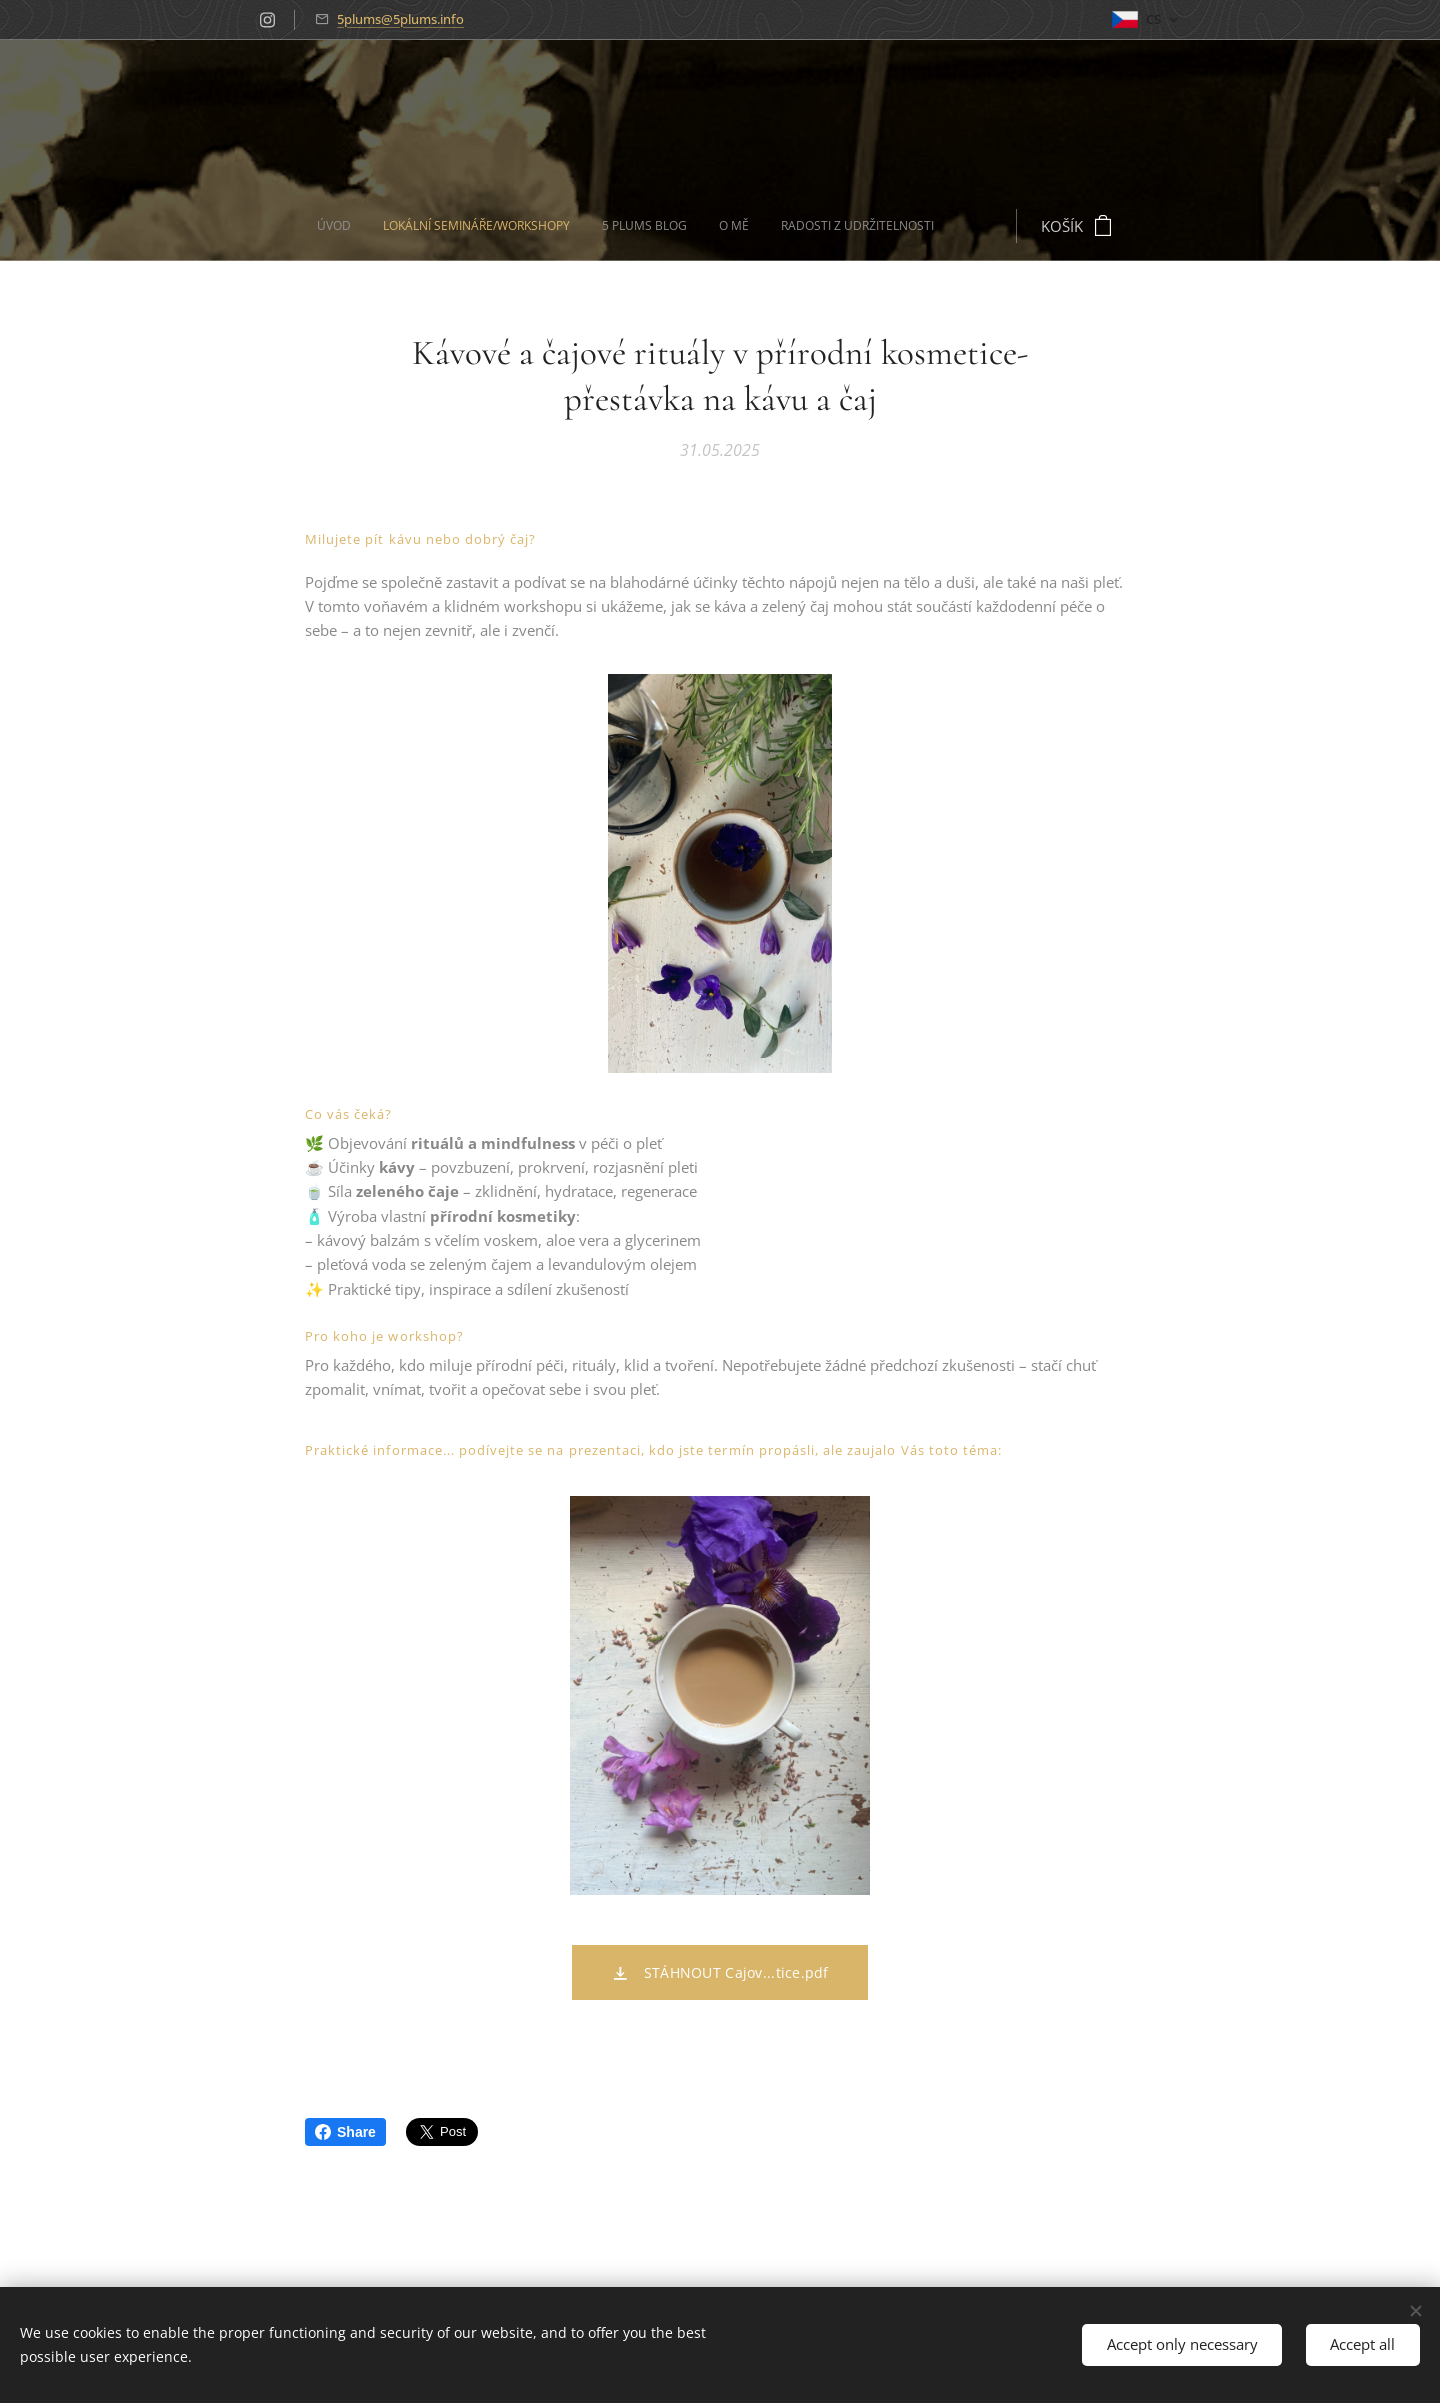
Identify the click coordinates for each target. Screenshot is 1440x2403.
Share (345, 2132)
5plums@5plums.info (400, 19)
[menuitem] (465, 226)
